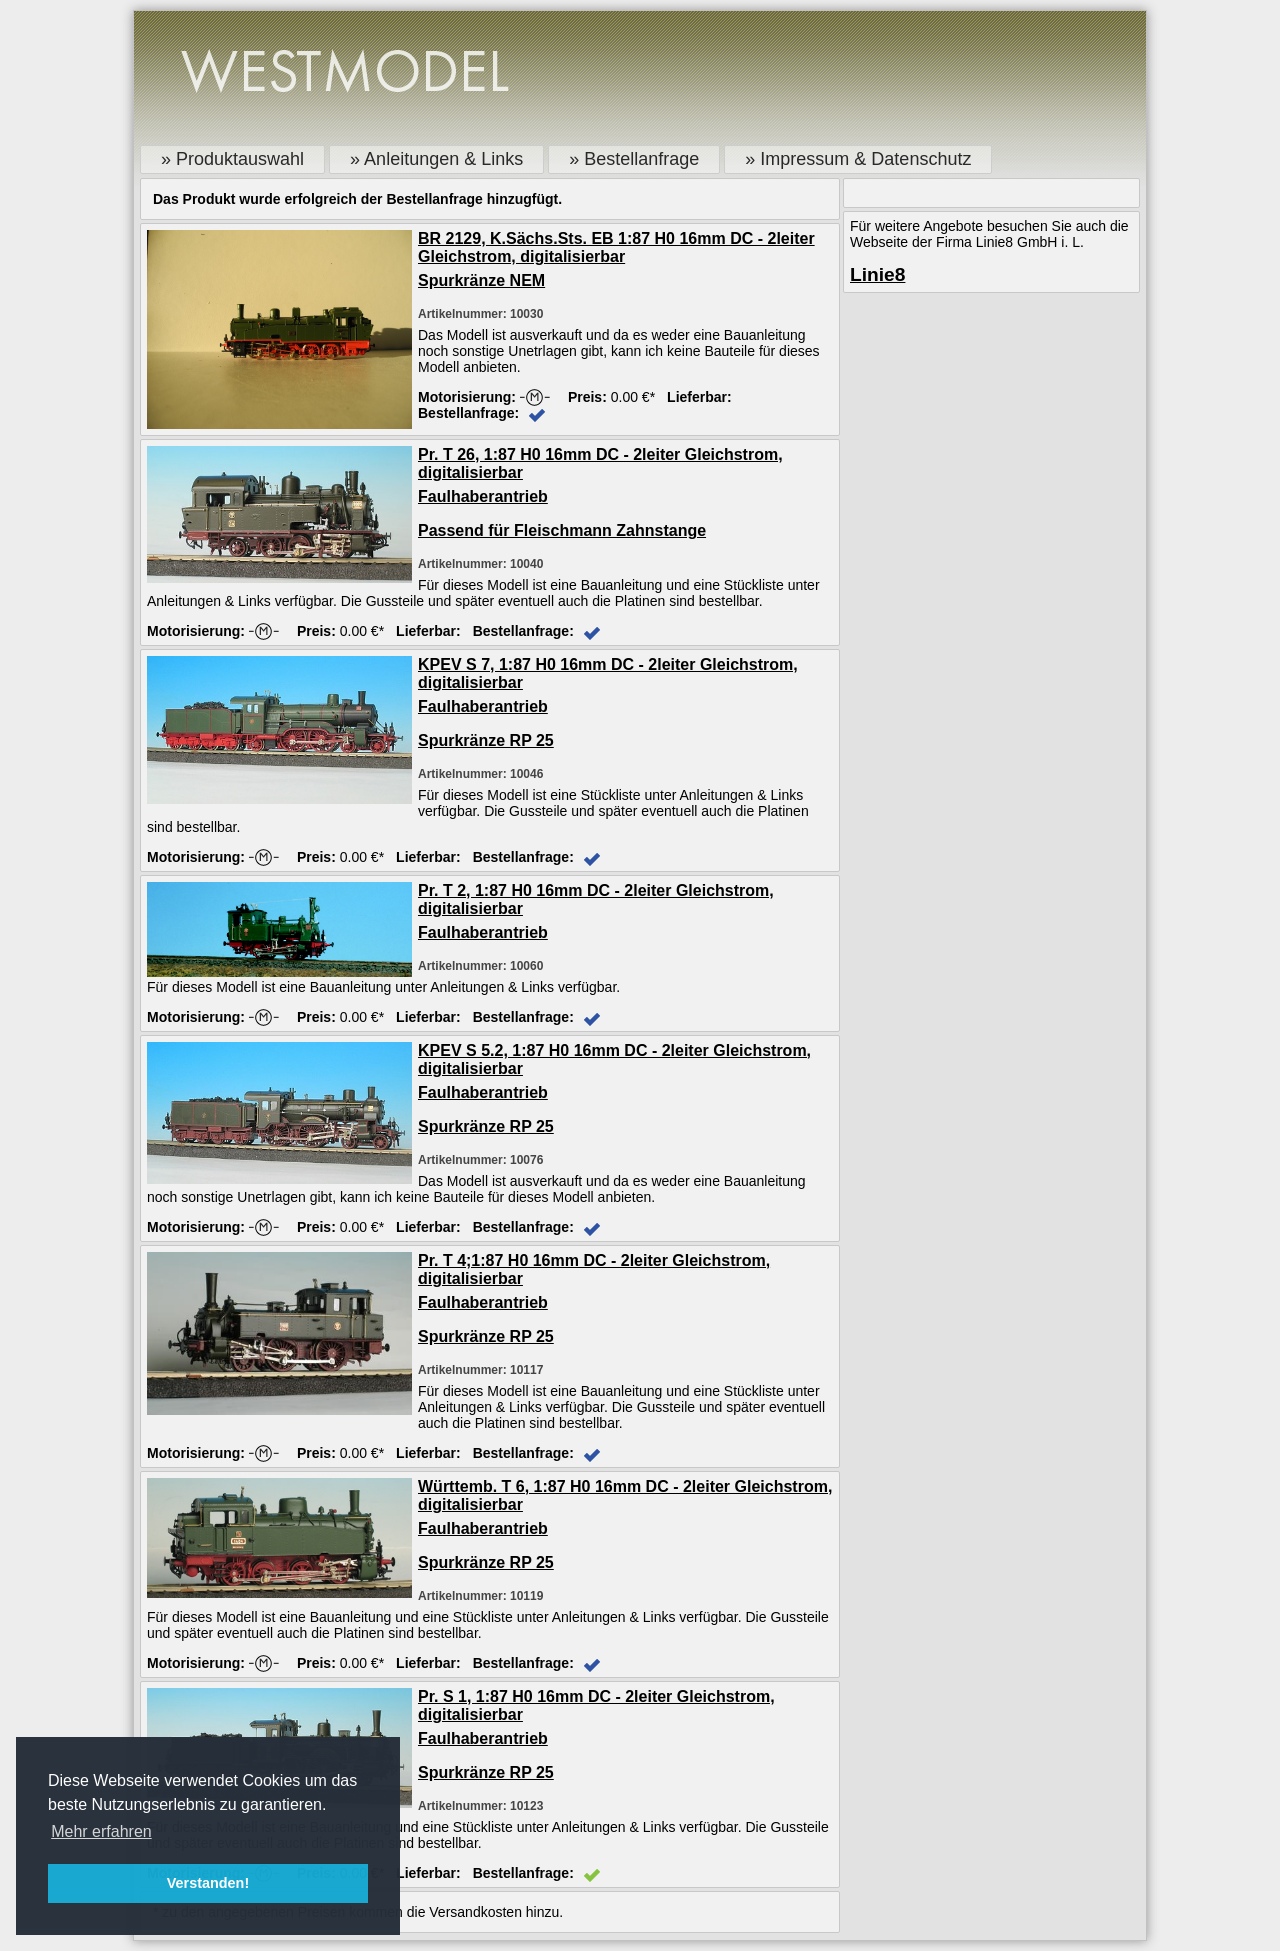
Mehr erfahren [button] (101, 1831)
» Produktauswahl (232, 159)
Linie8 (877, 274)
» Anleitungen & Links (436, 159)
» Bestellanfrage (634, 159)
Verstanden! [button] (208, 1883)
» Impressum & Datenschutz (858, 159)
